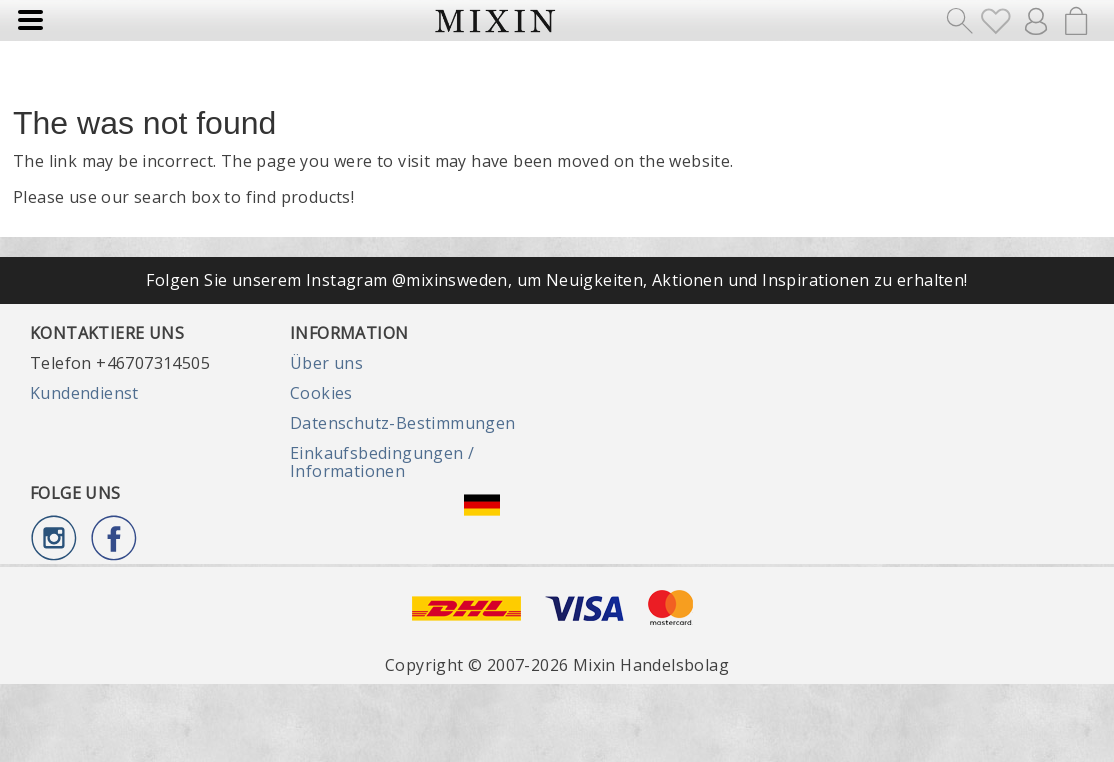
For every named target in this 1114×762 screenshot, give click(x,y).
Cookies (321, 393)
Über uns (326, 363)
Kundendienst (84, 393)
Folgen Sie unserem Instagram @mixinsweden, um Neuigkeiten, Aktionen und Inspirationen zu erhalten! (556, 280)
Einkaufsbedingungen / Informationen (382, 462)
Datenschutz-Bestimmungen (403, 423)
